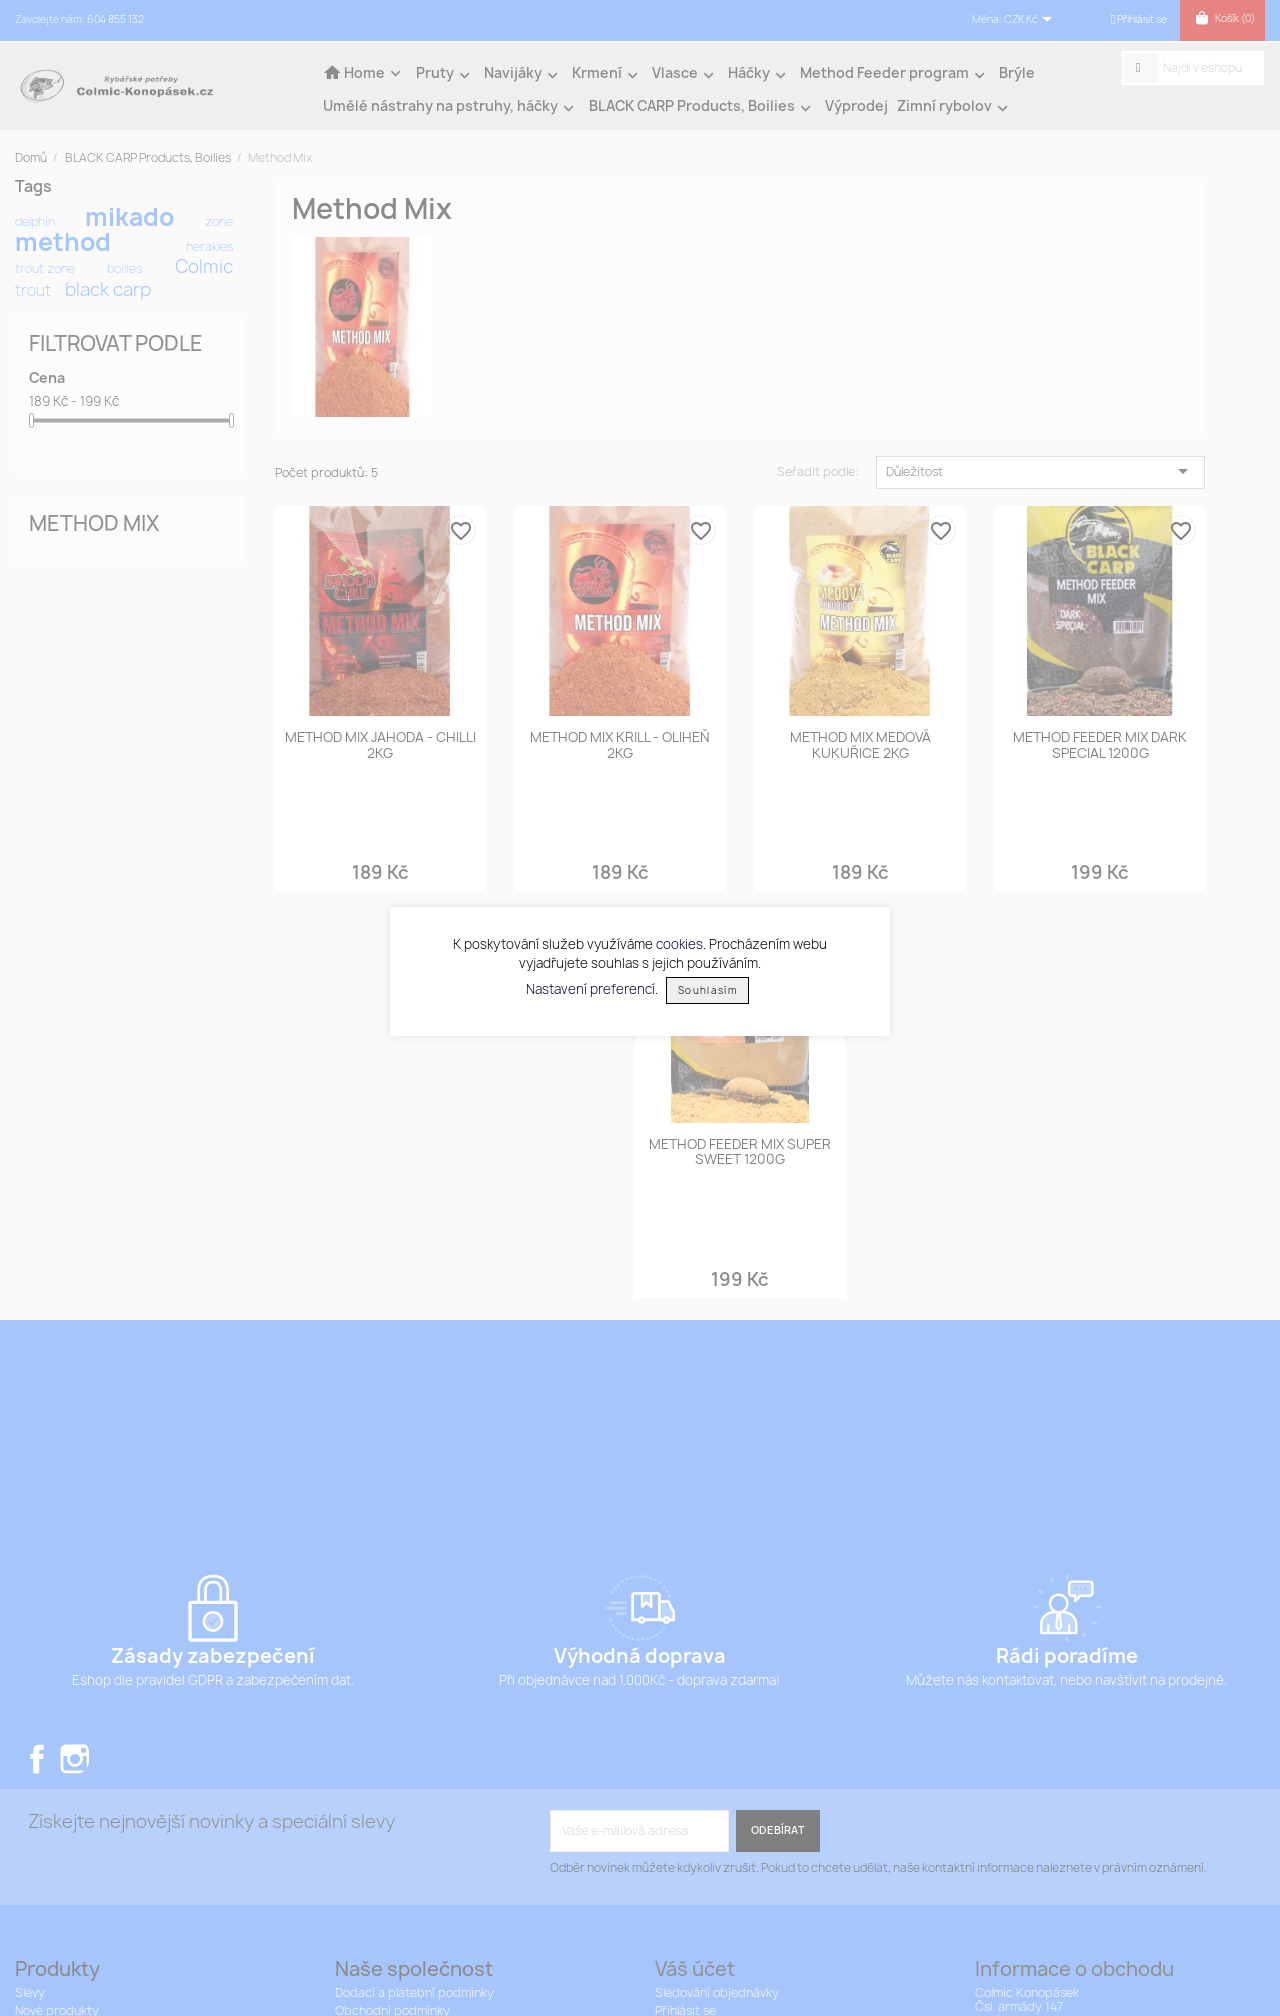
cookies (679, 944)
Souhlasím (707, 990)
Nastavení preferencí (590, 989)
